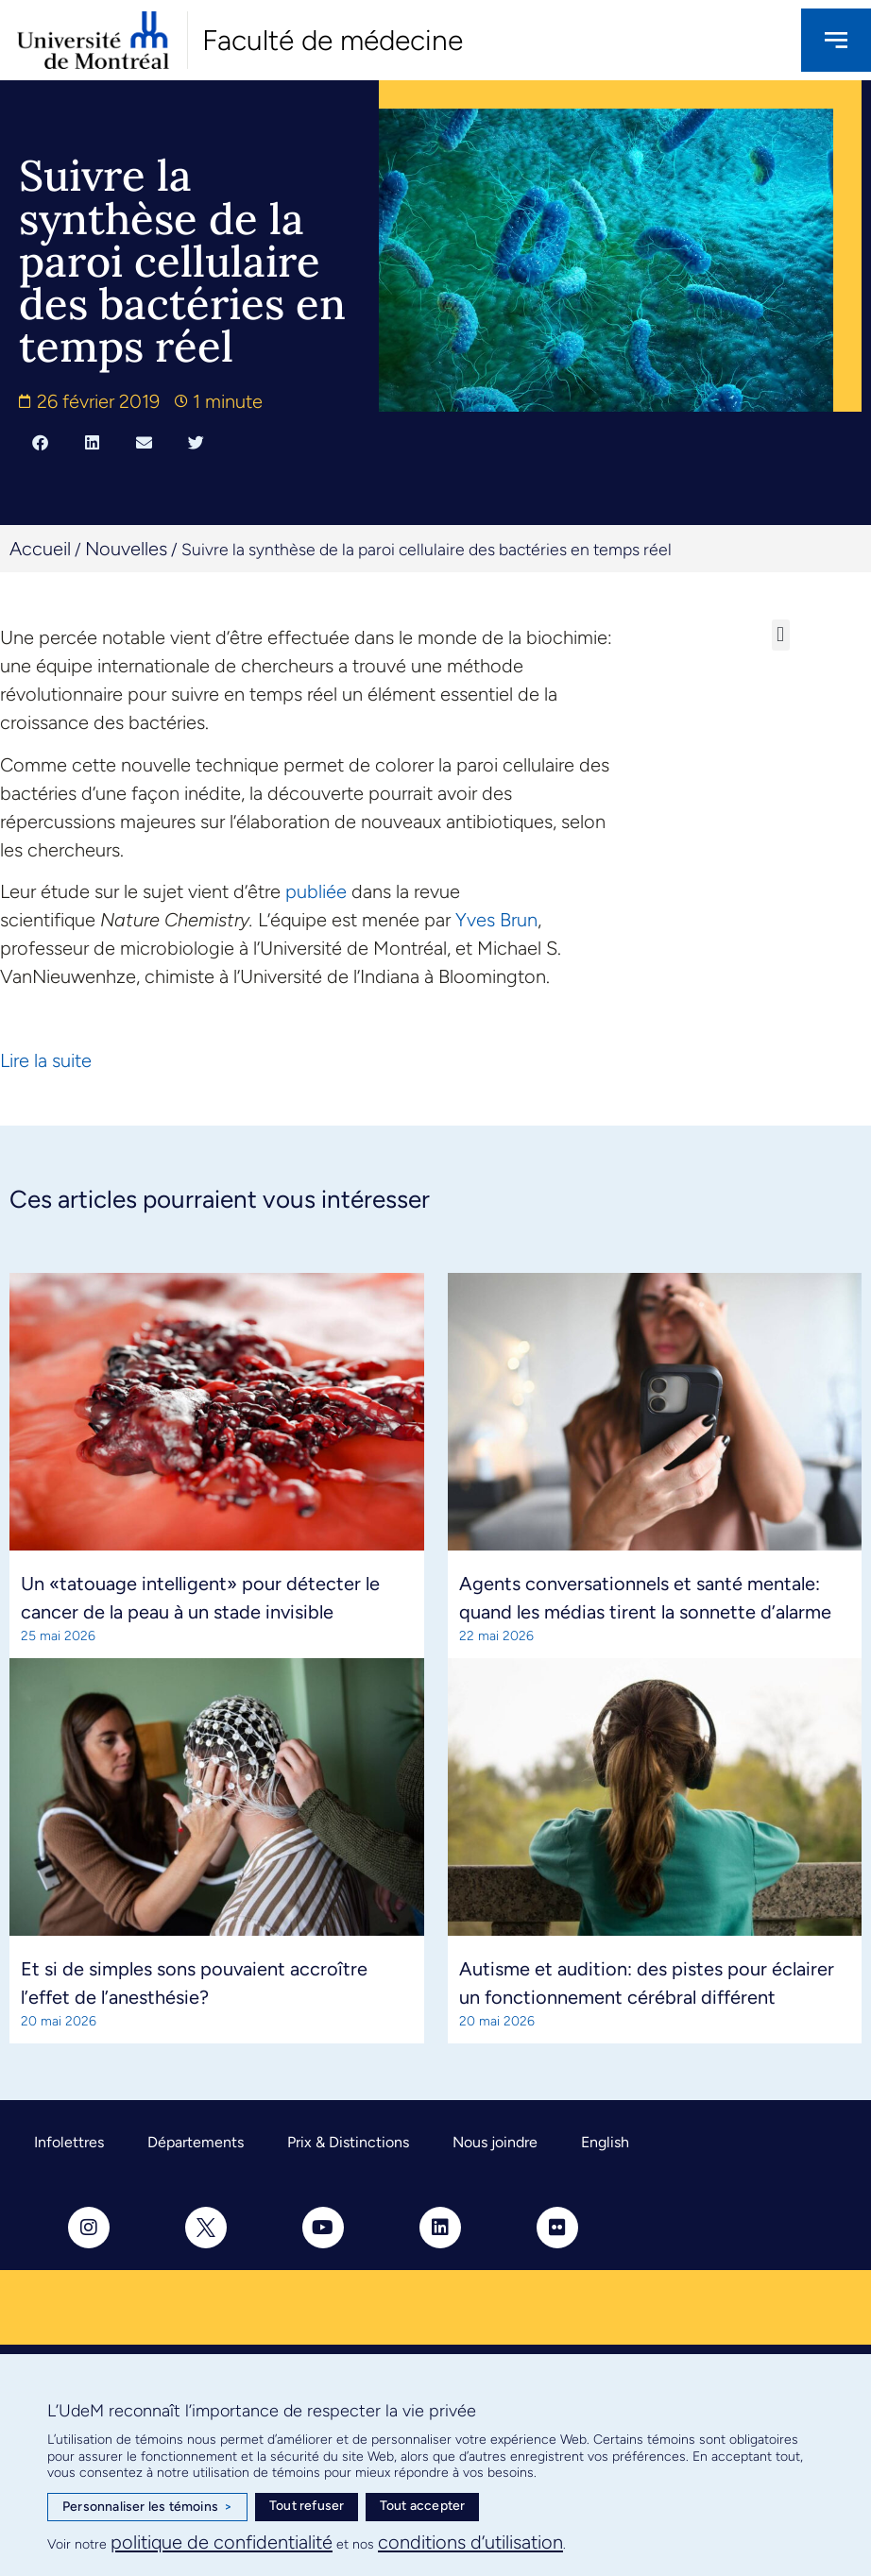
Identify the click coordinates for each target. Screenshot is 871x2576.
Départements (195, 2142)
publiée (316, 891)
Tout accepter (423, 2506)
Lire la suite (46, 1060)
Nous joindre (495, 2142)
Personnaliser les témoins (147, 2507)
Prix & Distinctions (348, 2142)
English (605, 2142)
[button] (40, 442)
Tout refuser (306, 2506)
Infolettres (69, 2142)
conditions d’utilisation (470, 2542)
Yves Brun (496, 919)
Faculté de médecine (332, 40)
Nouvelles (126, 548)
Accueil (40, 548)
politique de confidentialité (222, 2542)
